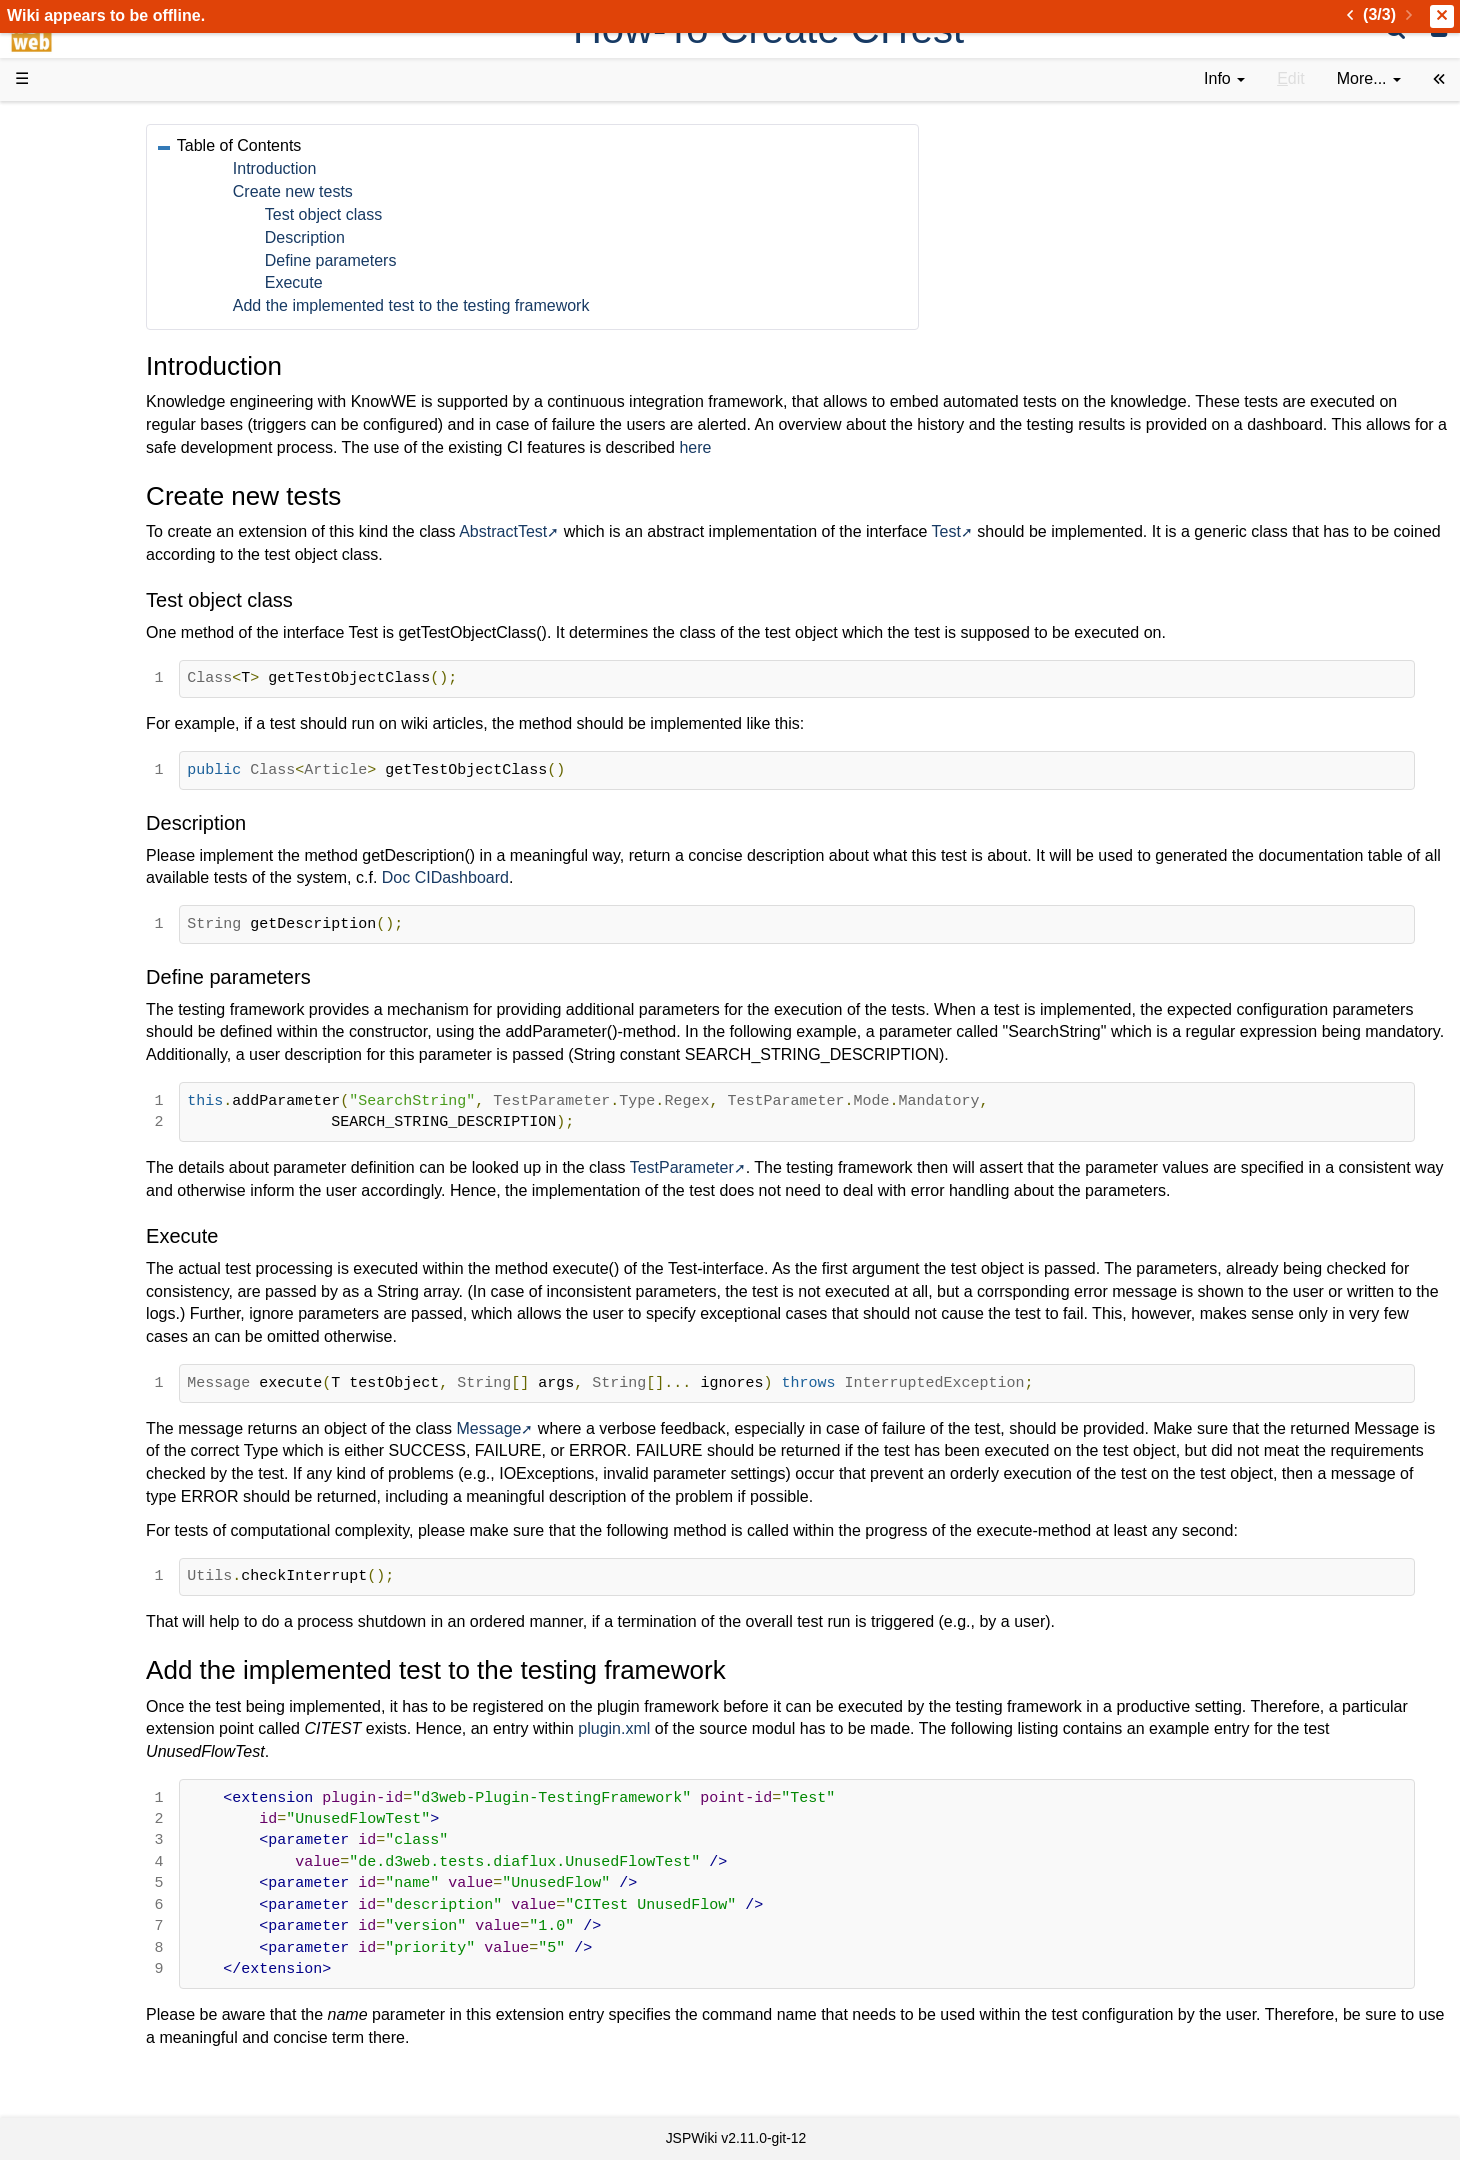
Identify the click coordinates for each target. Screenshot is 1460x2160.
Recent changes (113, 724)
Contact (82, 770)
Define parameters (497, 260)
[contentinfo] (1224, 79)
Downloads (94, 180)
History (80, 225)
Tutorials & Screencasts (139, 293)
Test (1111, 531)
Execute (460, 282)
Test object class (489, 214)
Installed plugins (112, 747)
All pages (88, 702)
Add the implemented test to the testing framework (577, 305)
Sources (84, 521)
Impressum (162, 770)
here (1167, 447)
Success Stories (112, 202)
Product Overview (118, 157)
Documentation (109, 316)
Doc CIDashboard (797, 877)
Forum (78, 611)
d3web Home (64, 123)
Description (471, 237)
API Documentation (124, 498)
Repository (93, 543)
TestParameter (848, 1190)
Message (654, 1473)
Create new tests (459, 191)
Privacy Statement (120, 793)
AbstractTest (669, 531)
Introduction (441, 168)
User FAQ (90, 339)
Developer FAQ (109, 475)
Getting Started (109, 429)
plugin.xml (942, 1774)
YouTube (86, 634)
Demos (80, 361)
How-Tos (86, 452)
